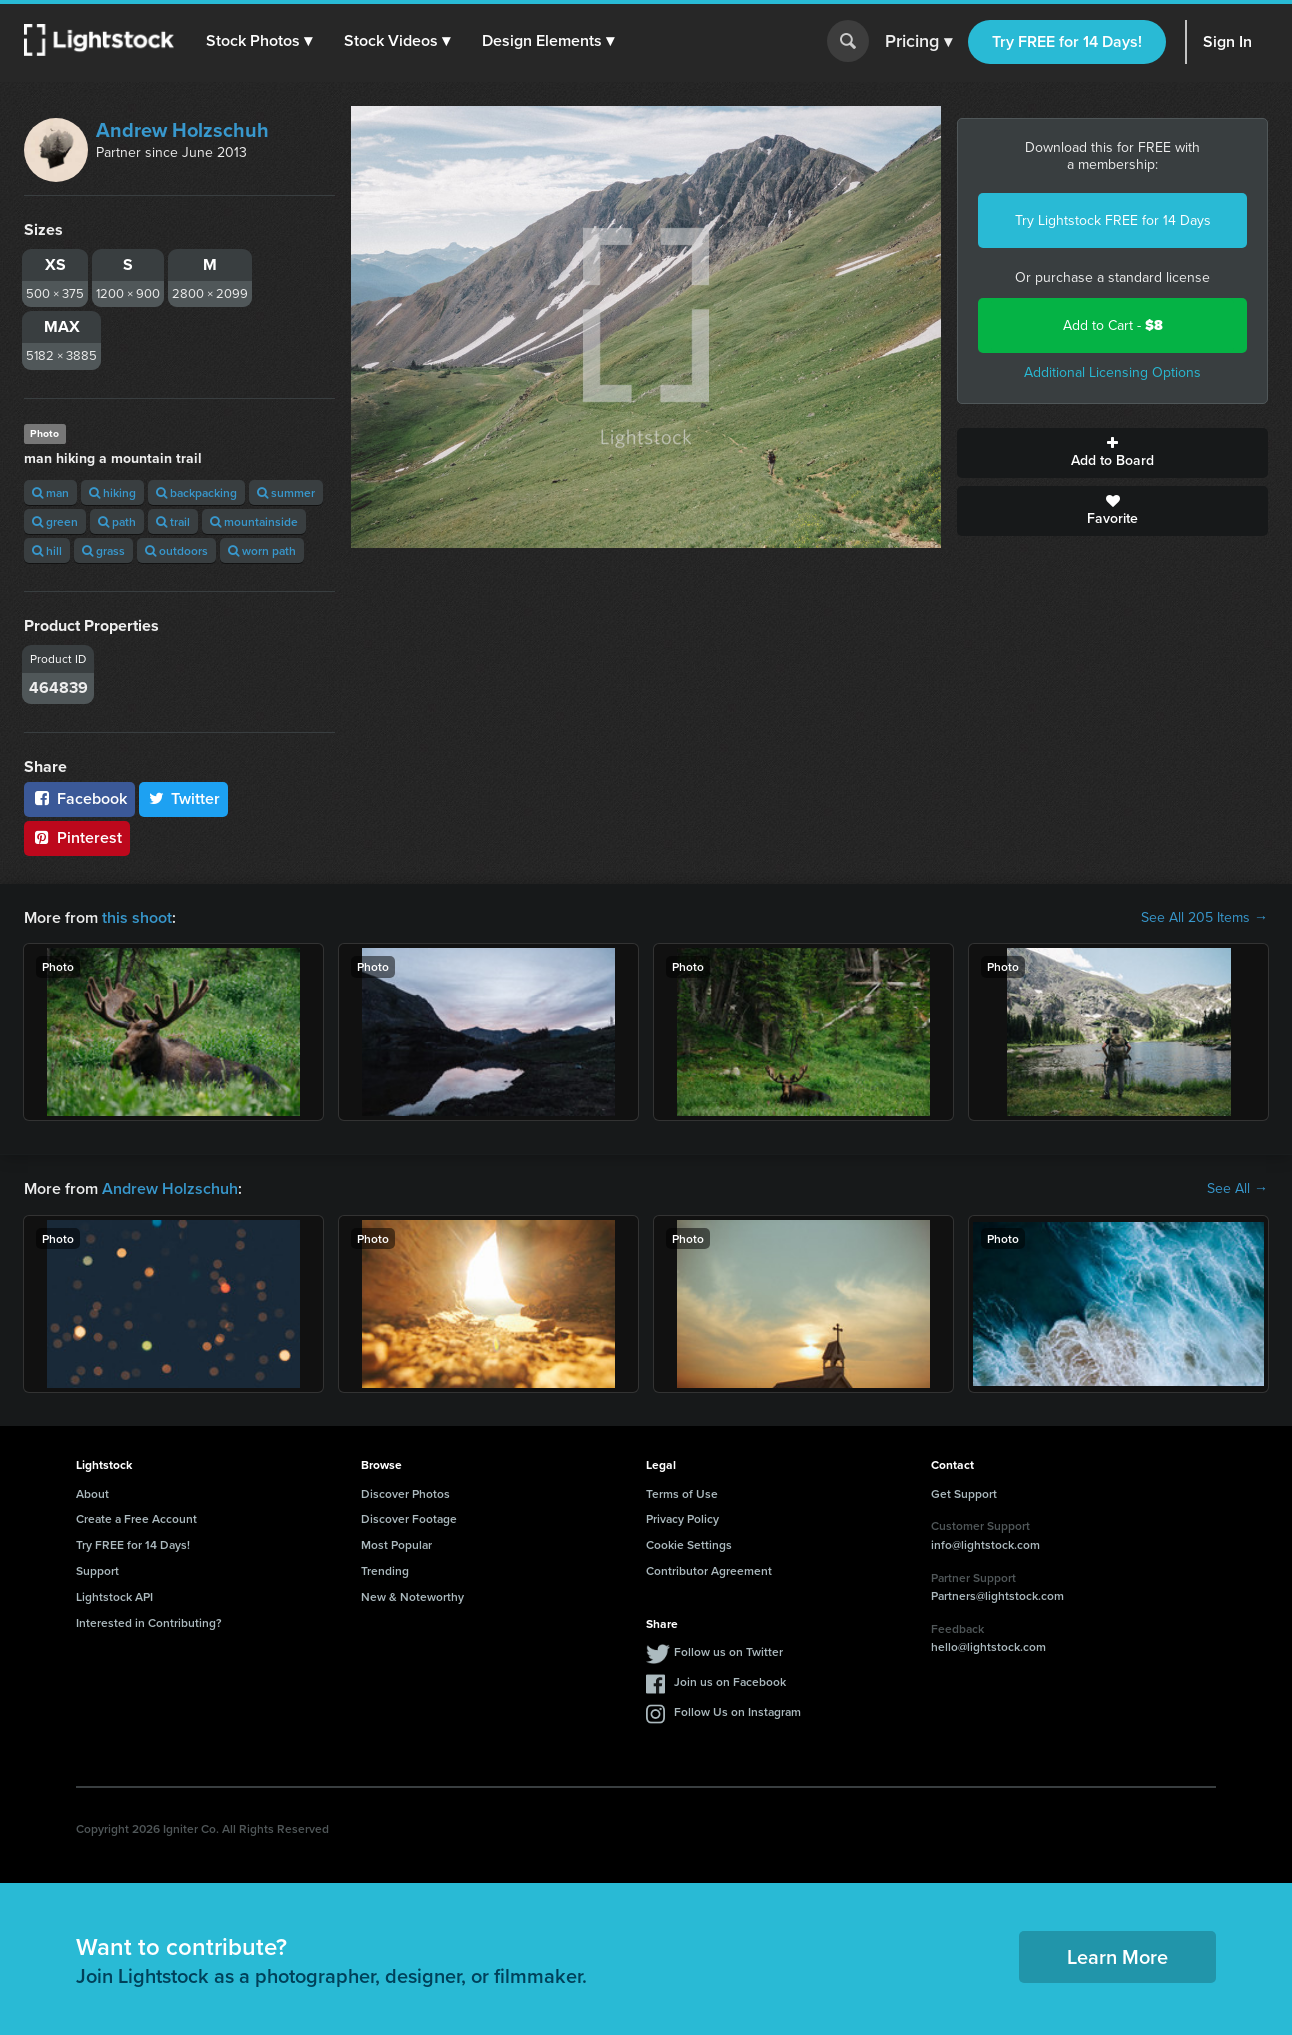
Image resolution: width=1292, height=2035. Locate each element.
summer (286, 492)
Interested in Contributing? (149, 1622)
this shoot (137, 917)
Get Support (964, 1493)
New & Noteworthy (412, 1596)
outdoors (176, 550)
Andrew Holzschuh (182, 130)
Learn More (1117, 1956)
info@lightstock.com (985, 1544)
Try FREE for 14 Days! (1067, 41)
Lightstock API (114, 1596)
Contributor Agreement (709, 1570)
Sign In (1227, 41)
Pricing (918, 42)
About (92, 1493)
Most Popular (396, 1544)
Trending (385, 1570)
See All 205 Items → (1204, 918)
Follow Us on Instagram (737, 1711)
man (50, 492)
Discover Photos (405, 1493)
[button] (259, 41)
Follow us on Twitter (728, 1651)
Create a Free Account (136, 1518)
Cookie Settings (689, 1544)
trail (173, 521)
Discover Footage (409, 1518)
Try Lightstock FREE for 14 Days (1113, 220)
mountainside (254, 521)
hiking (112, 492)
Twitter (184, 798)
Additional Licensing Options (1112, 372)
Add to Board (1112, 453)
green (55, 521)
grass (103, 550)
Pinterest (77, 837)
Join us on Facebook (730, 1681)
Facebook (79, 798)
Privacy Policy (682, 1518)
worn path (262, 550)
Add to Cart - (1113, 325)
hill (47, 550)
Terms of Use (682, 1493)
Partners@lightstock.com (997, 1595)
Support (97, 1570)
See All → (1237, 1189)
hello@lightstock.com (988, 1646)
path (117, 521)
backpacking (196, 492)
